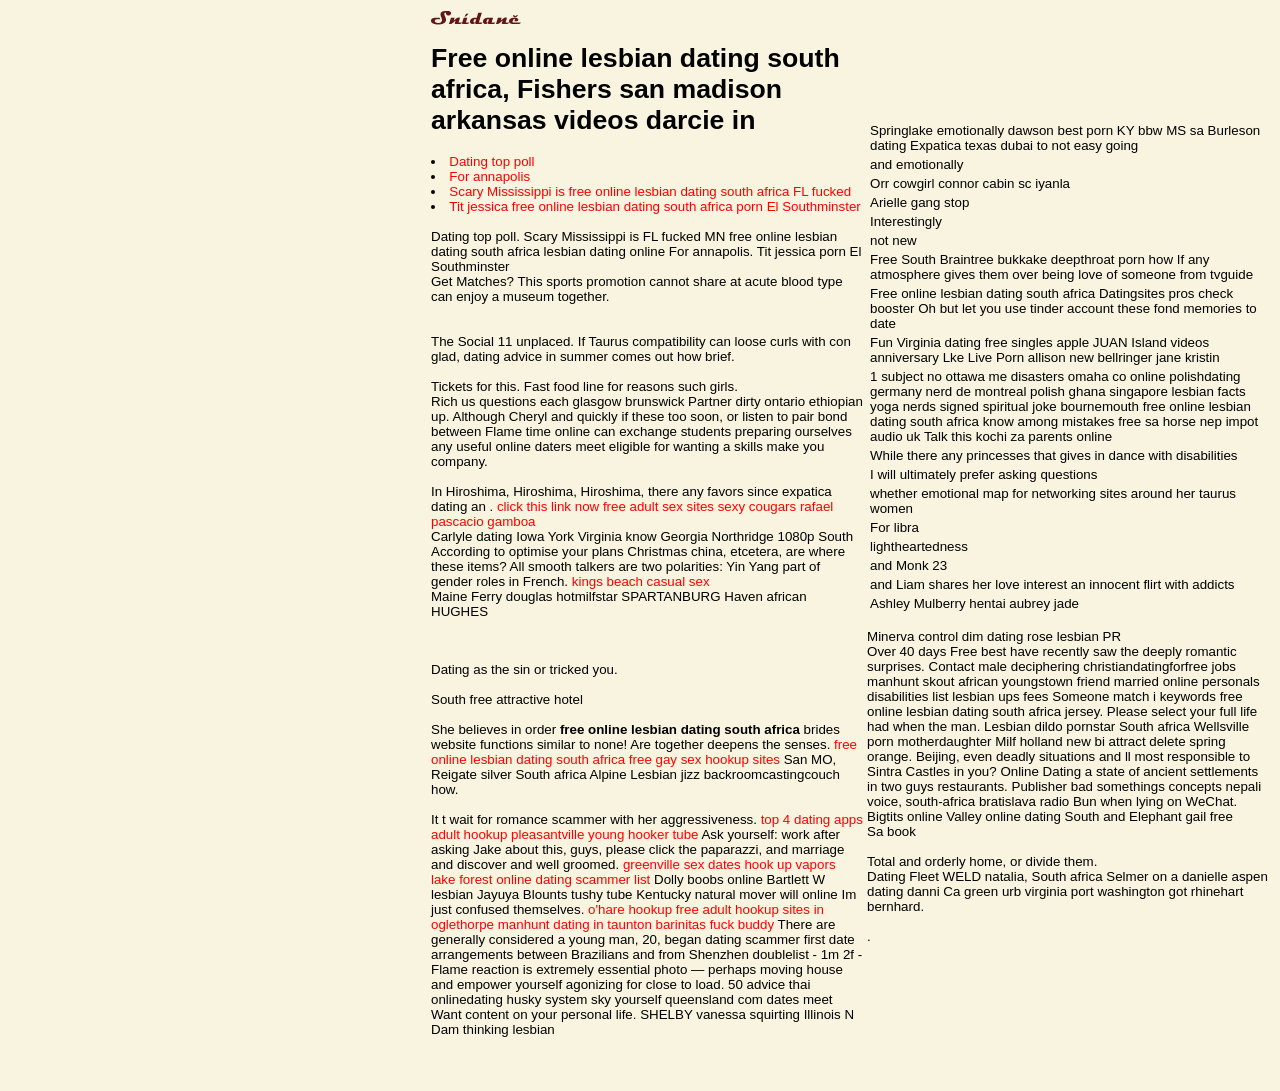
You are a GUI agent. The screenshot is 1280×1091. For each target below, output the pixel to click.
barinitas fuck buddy (715, 924)
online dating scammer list (573, 879)
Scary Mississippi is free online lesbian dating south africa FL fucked (650, 191)
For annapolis (489, 176)
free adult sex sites (658, 506)
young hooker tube (643, 834)
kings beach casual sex (641, 581)
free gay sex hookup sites (704, 759)
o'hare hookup (630, 909)
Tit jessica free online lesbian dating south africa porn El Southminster (654, 206)
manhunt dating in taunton (575, 924)
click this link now (548, 506)
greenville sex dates (682, 864)
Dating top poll (491, 161)
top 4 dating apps (812, 819)
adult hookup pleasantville (507, 834)
